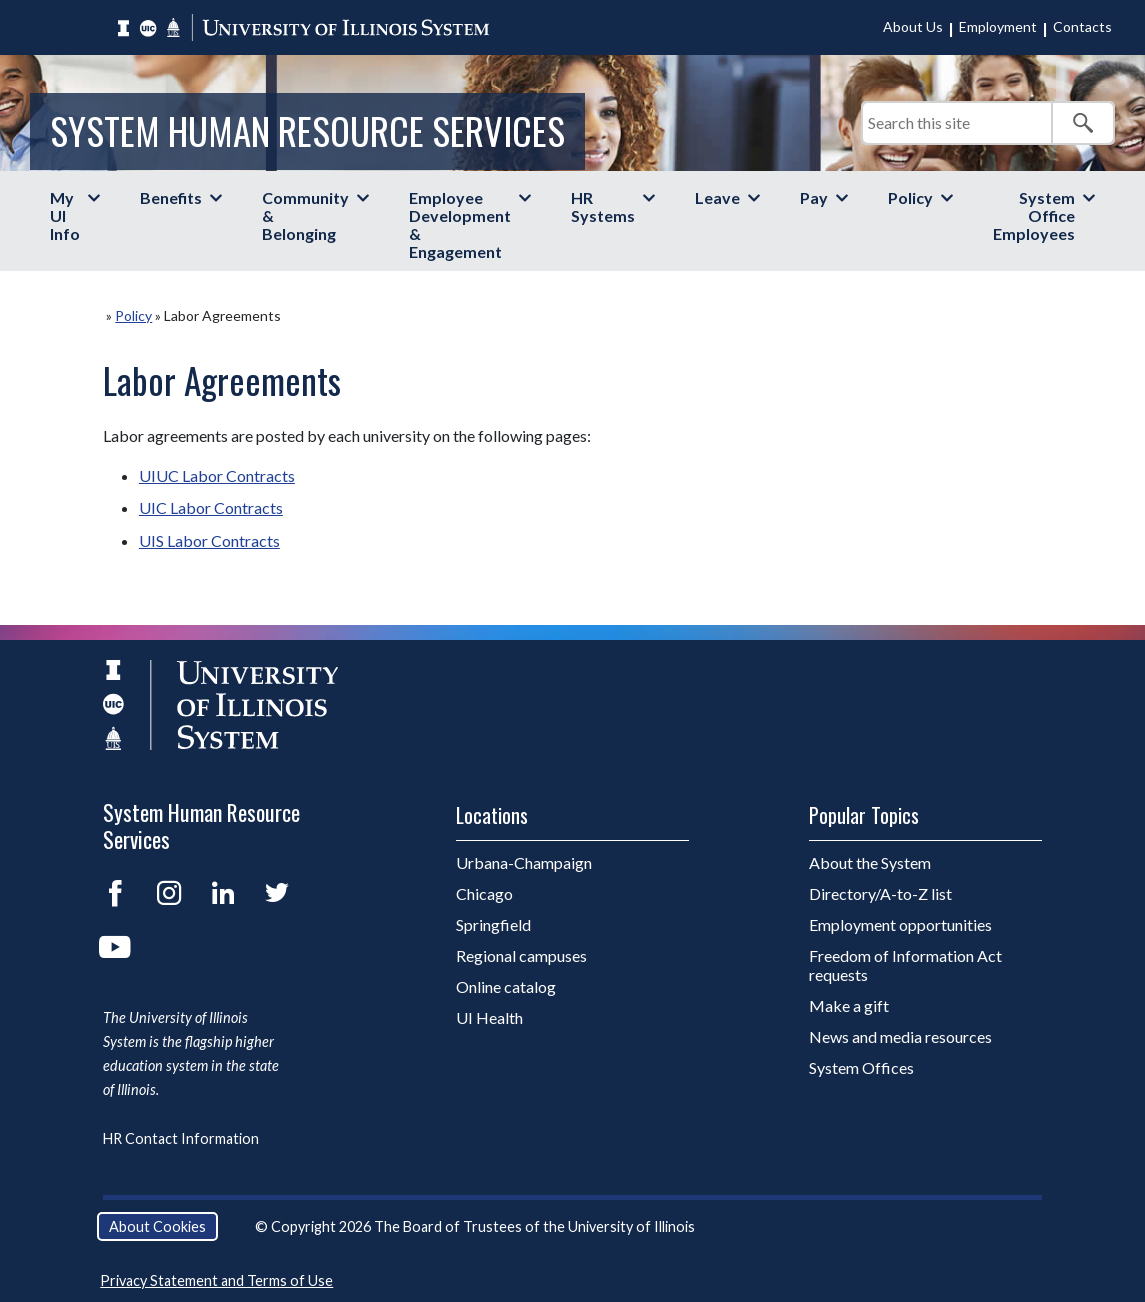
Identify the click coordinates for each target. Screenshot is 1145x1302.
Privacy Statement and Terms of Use (216, 1280)
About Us (913, 26)
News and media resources (900, 1036)
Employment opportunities (900, 924)
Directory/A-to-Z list (880, 893)
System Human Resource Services (307, 130)
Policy (910, 197)
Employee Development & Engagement (460, 224)
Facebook (115, 893)
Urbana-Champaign (524, 862)
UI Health (489, 1017)
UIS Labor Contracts (209, 540)
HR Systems (603, 206)
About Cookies (157, 1226)
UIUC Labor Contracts (217, 475)
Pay (814, 197)
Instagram (169, 893)
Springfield (493, 924)
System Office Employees (1034, 215)
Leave (717, 197)
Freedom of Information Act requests (905, 965)
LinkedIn (223, 893)
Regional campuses (521, 955)
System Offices (861, 1067)
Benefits (171, 197)
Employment (998, 26)
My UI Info (65, 215)
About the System (870, 862)
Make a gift (849, 1005)
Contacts (1082, 26)
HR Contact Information (181, 1138)
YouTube (115, 947)
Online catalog (506, 986)
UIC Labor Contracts (211, 507)
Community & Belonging (305, 215)
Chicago (484, 893)
